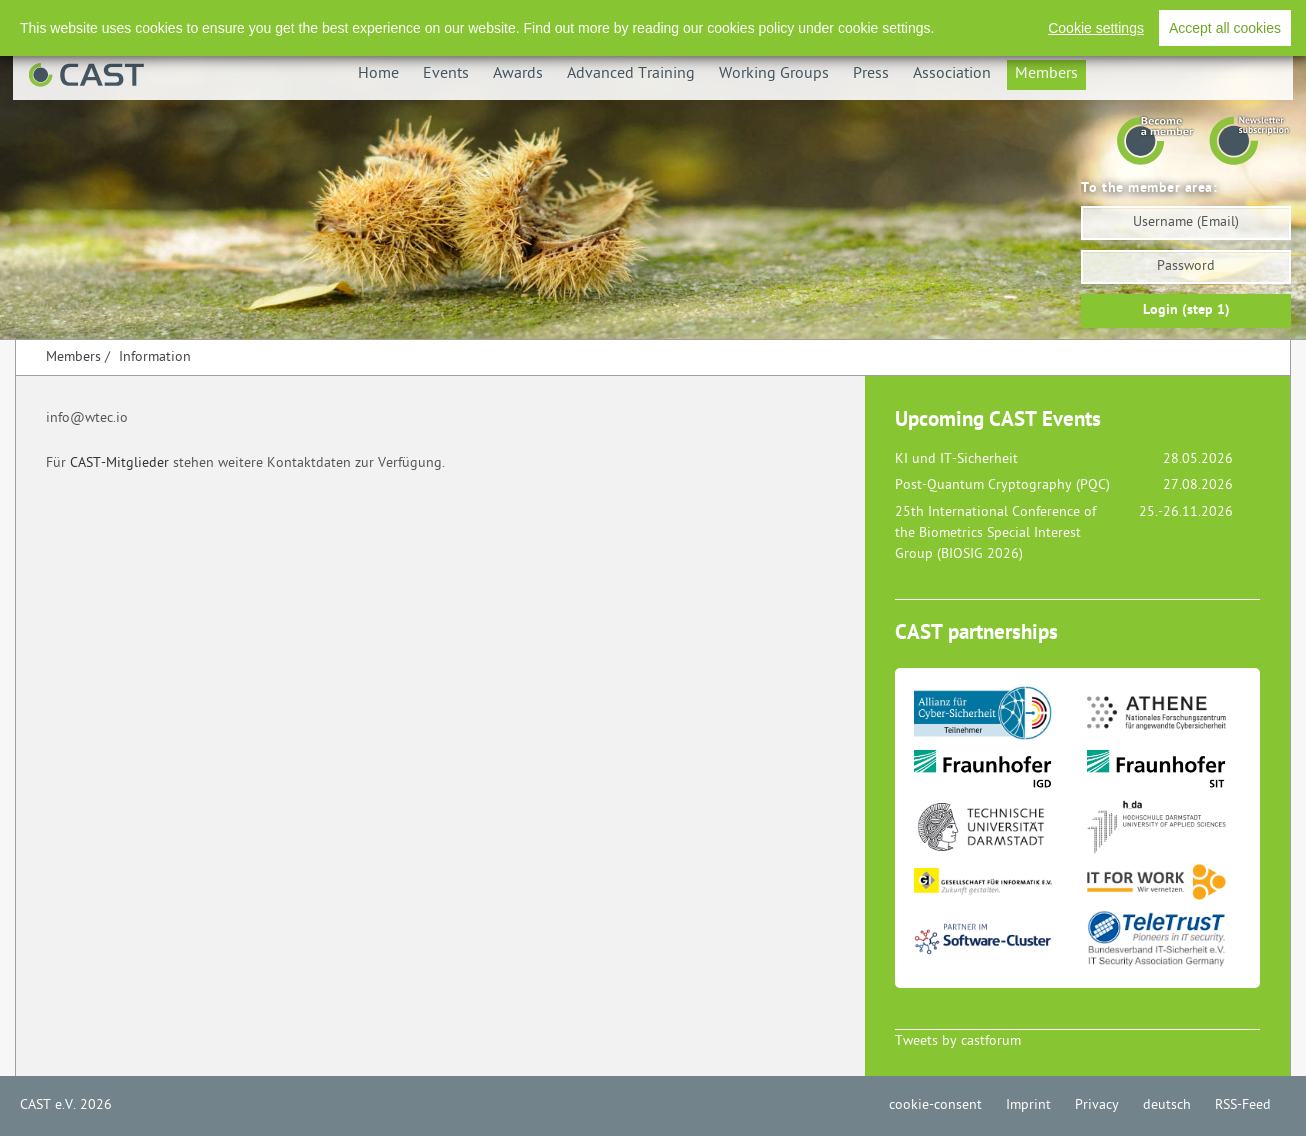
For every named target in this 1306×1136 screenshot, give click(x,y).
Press (871, 74)
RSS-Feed (1243, 1105)
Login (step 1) (1186, 310)
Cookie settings (1096, 28)
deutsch (1167, 1105)
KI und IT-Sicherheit (956, 459)
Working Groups (774, 74)
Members (1046, 74)
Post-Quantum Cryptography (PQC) (1002, 485)
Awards (518, 74)
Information (155, 357)
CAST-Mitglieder (119, 463)
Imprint (1028, 1105)
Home (378, 74)
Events (446, 74)
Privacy (1097, 1105)
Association (952, 74)
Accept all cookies (1225, 28)
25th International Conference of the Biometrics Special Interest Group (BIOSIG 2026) (995, 533)
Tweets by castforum (958, 1041)
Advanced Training (631, 74)
